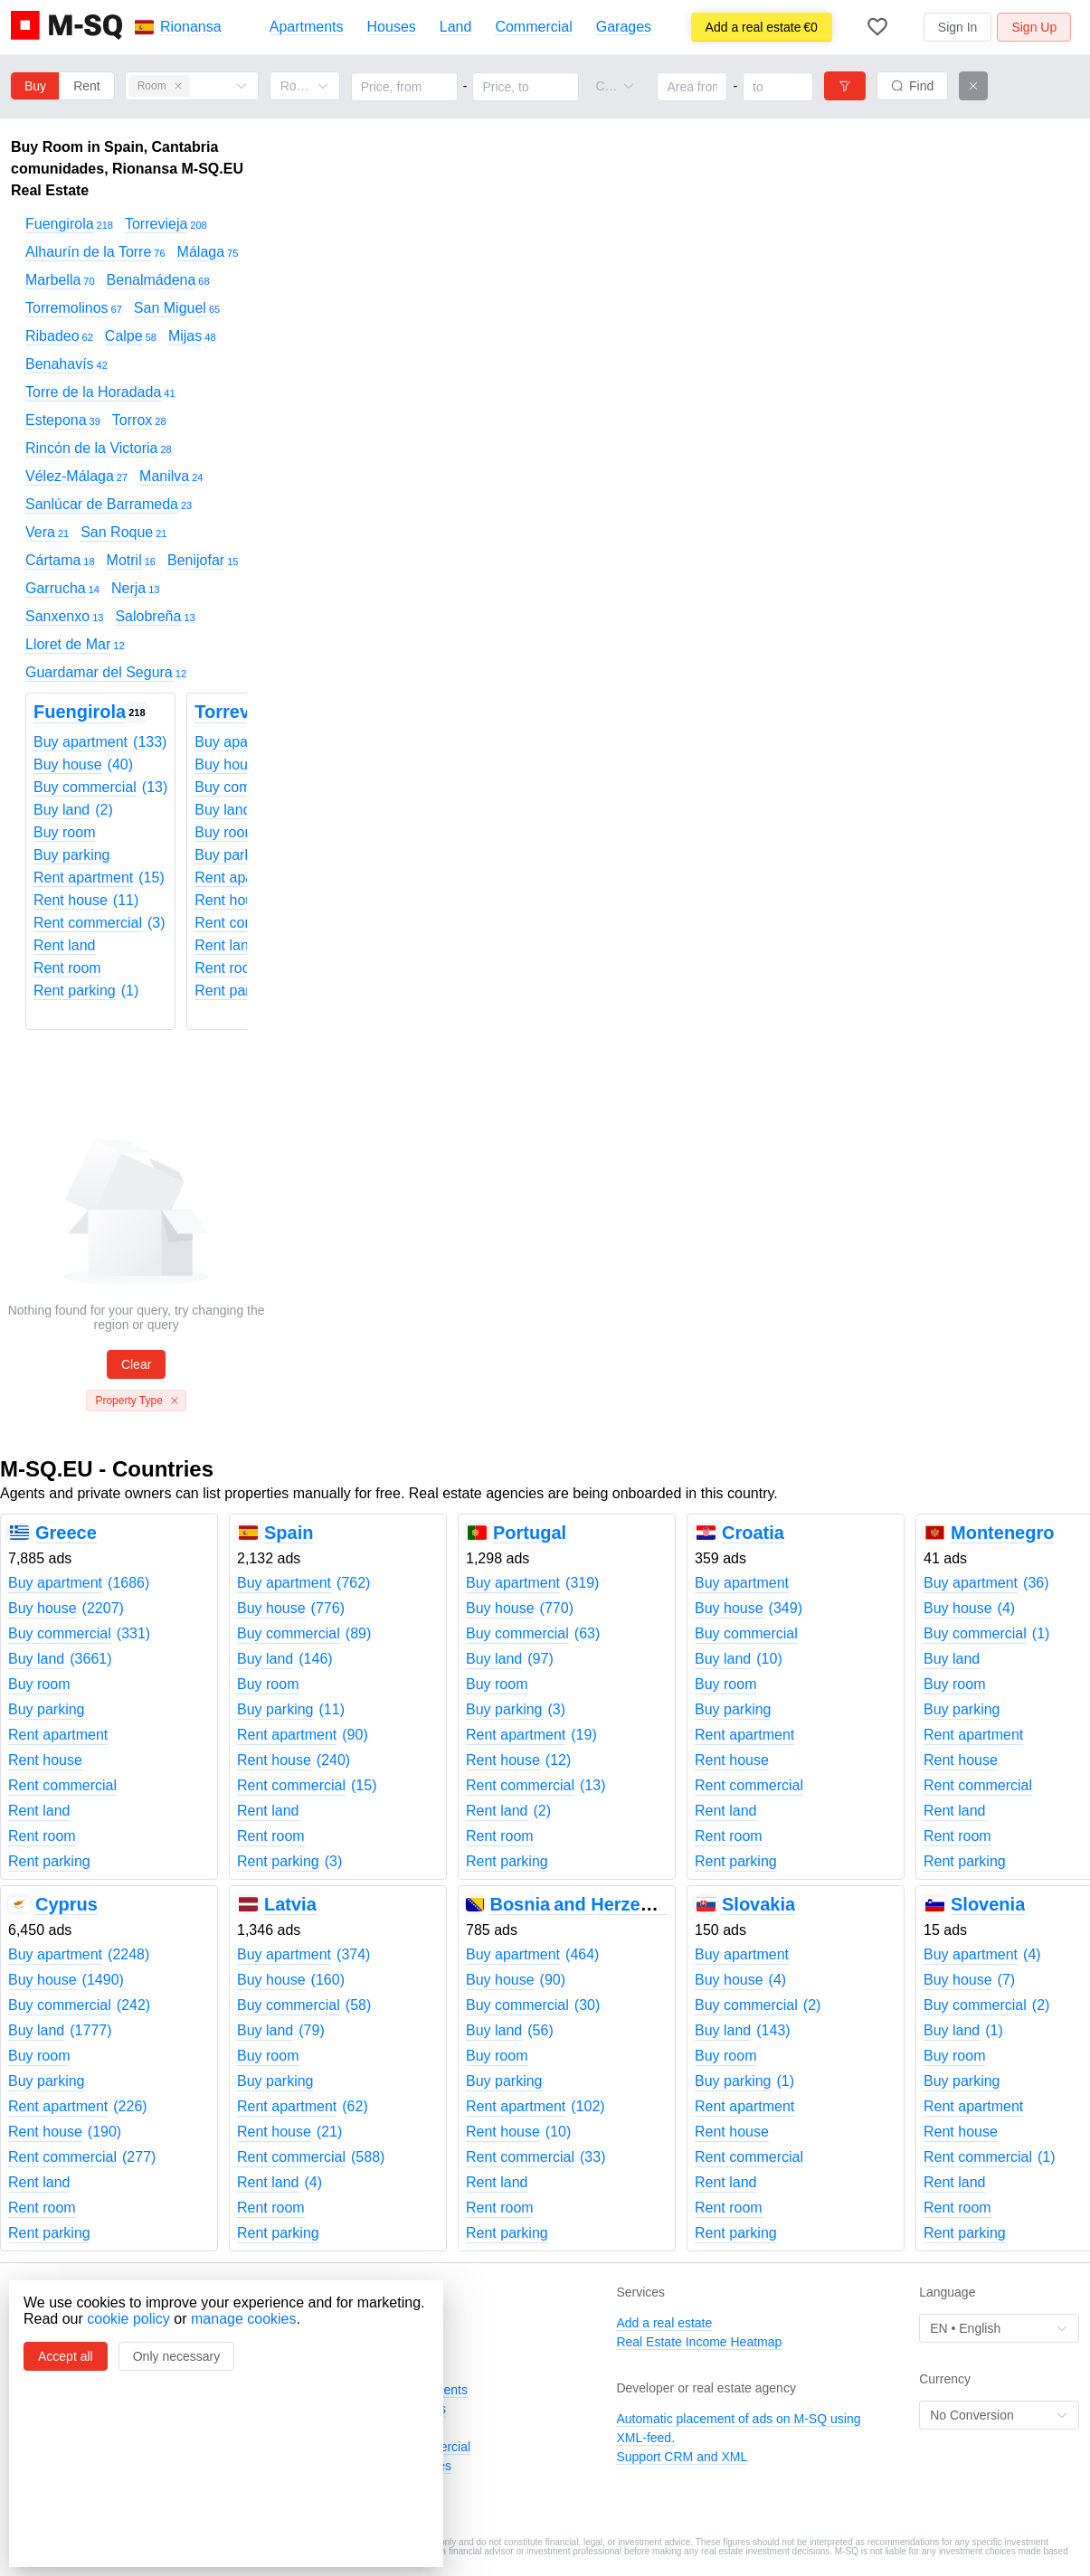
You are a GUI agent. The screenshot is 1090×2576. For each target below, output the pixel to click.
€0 (762, 27)
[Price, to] (525, 86)
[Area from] (692, 86)
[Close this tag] (178, 86)
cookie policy (128, 2318)
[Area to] (778, 86)
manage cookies (244, 2318)
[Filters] (845, 85)
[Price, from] (404, 86)
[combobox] (606, 86)
